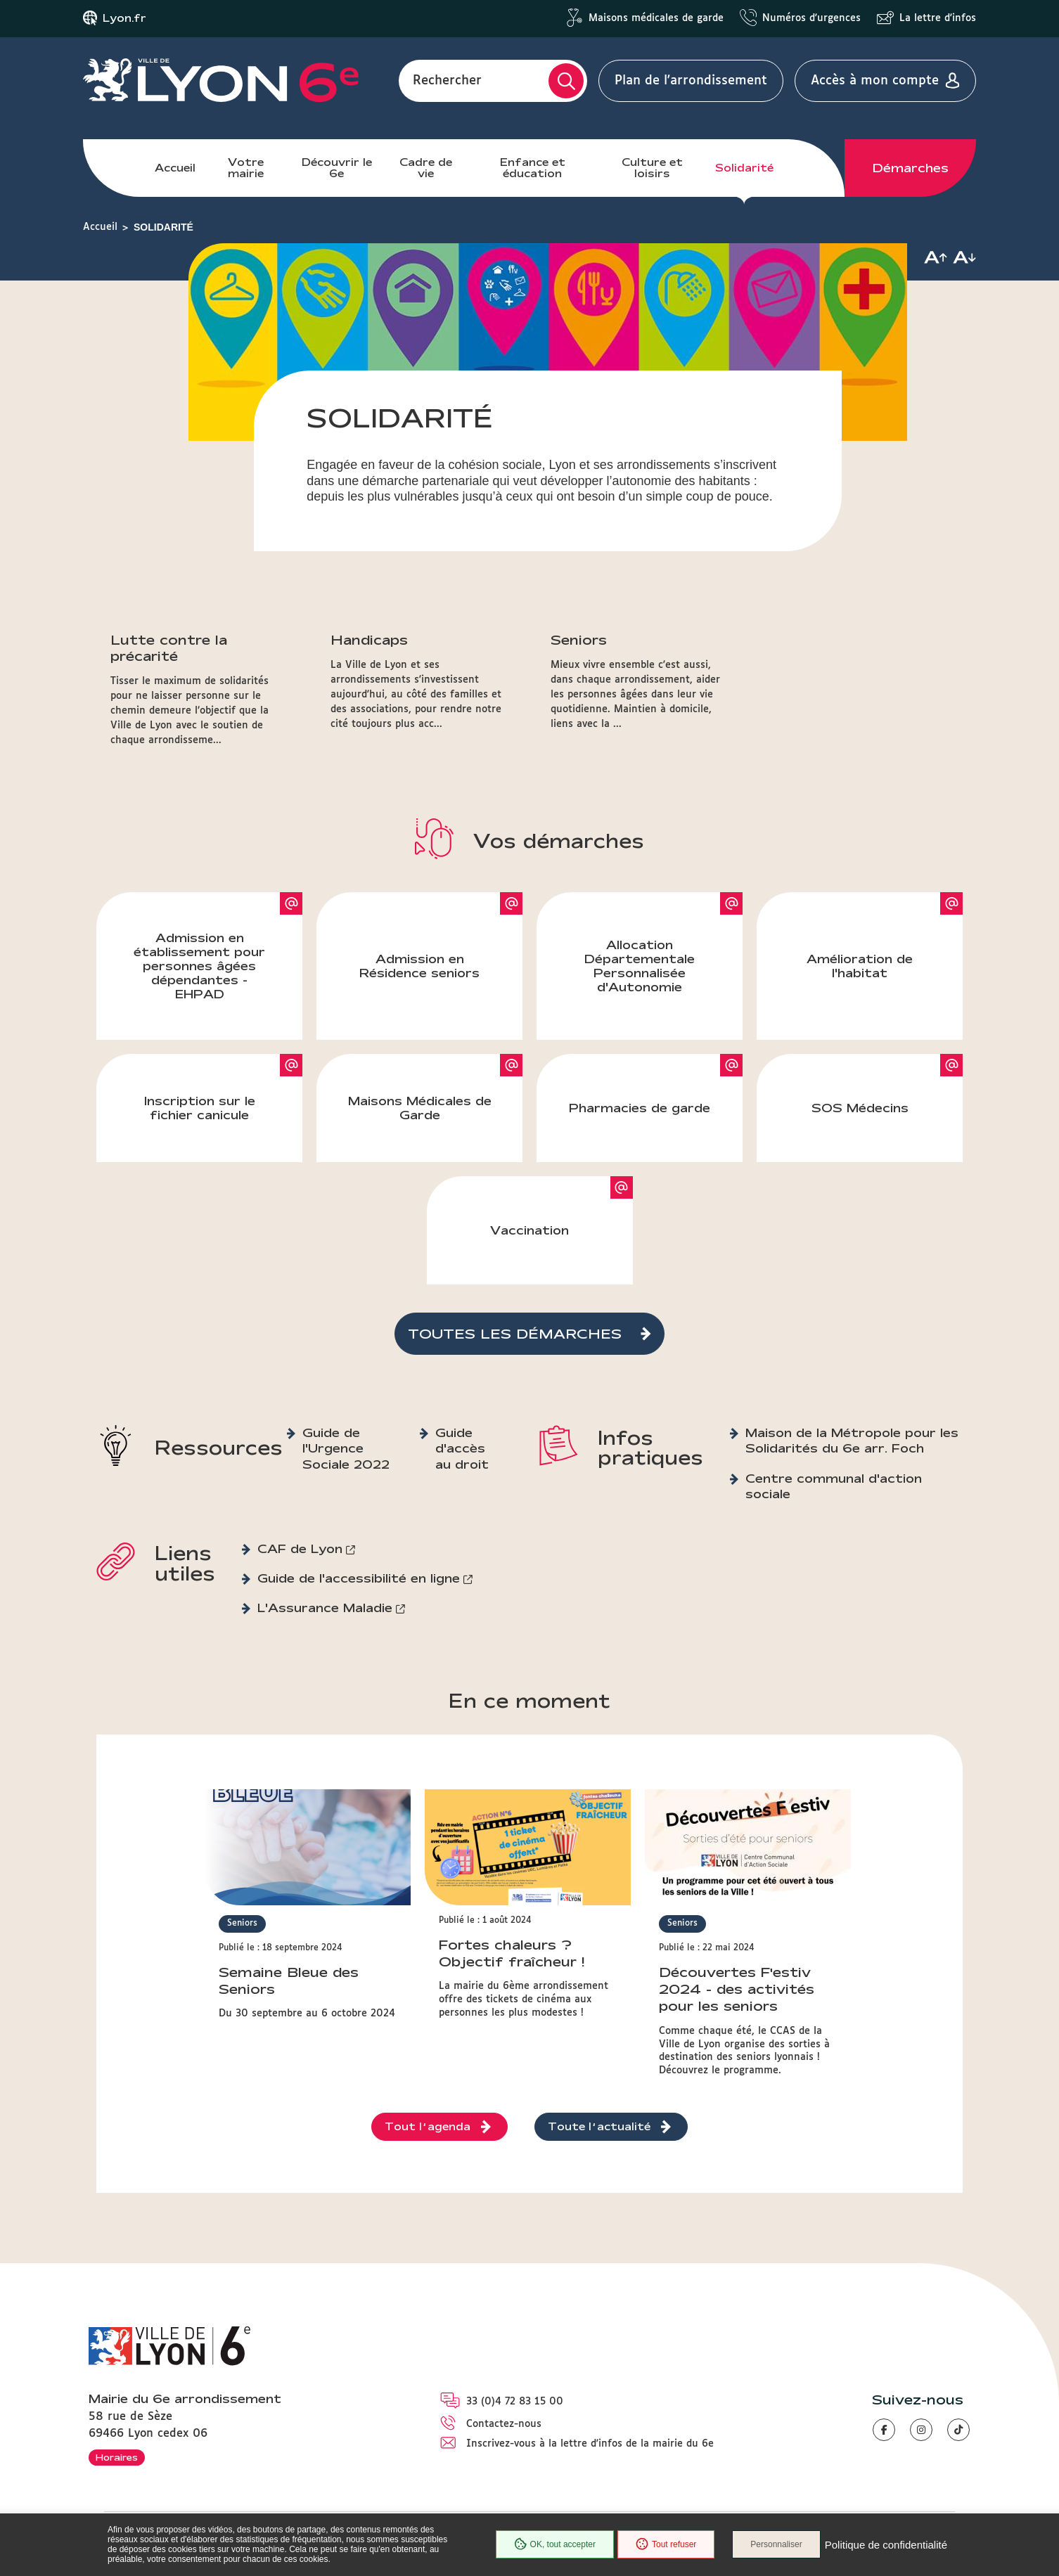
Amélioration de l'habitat (860, 965)
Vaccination (529, 1230)
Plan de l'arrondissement (691, 81)
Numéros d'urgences (811, 18)
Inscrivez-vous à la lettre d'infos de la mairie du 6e (590, 2444)
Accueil (175, 168)
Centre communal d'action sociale (833, 1485)
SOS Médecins (860, 1107)
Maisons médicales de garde (656, 18)
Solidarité (744, 168)
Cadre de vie (425, 167)
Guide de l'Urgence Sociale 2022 (346, 1448)
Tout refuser (666, 2544)
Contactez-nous (503, 2424)
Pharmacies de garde (639, 1107)
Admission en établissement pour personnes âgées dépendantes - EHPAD (199, 965)
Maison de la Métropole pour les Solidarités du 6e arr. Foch (851, 1440)
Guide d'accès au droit (462, 1448)
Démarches (911, 168)
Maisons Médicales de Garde (420, 1107)
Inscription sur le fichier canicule (199, 1107)
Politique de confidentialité (886, 2545)
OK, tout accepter (555, 2544)
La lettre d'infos (937, 18)
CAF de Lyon (299, 1548)
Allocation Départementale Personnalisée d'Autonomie (639, 965)
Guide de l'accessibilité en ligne (358, 1578)
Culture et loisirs (652, 167)
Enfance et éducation (532, 167)
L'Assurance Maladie (324, 1607)
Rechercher (447, 81)
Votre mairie (246, 167)
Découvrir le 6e (337, 167)
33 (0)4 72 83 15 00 (514, 2402)
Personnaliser (776, 2544)
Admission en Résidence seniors (419, 965)
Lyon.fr (124, 18)
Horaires (117, 2457)
